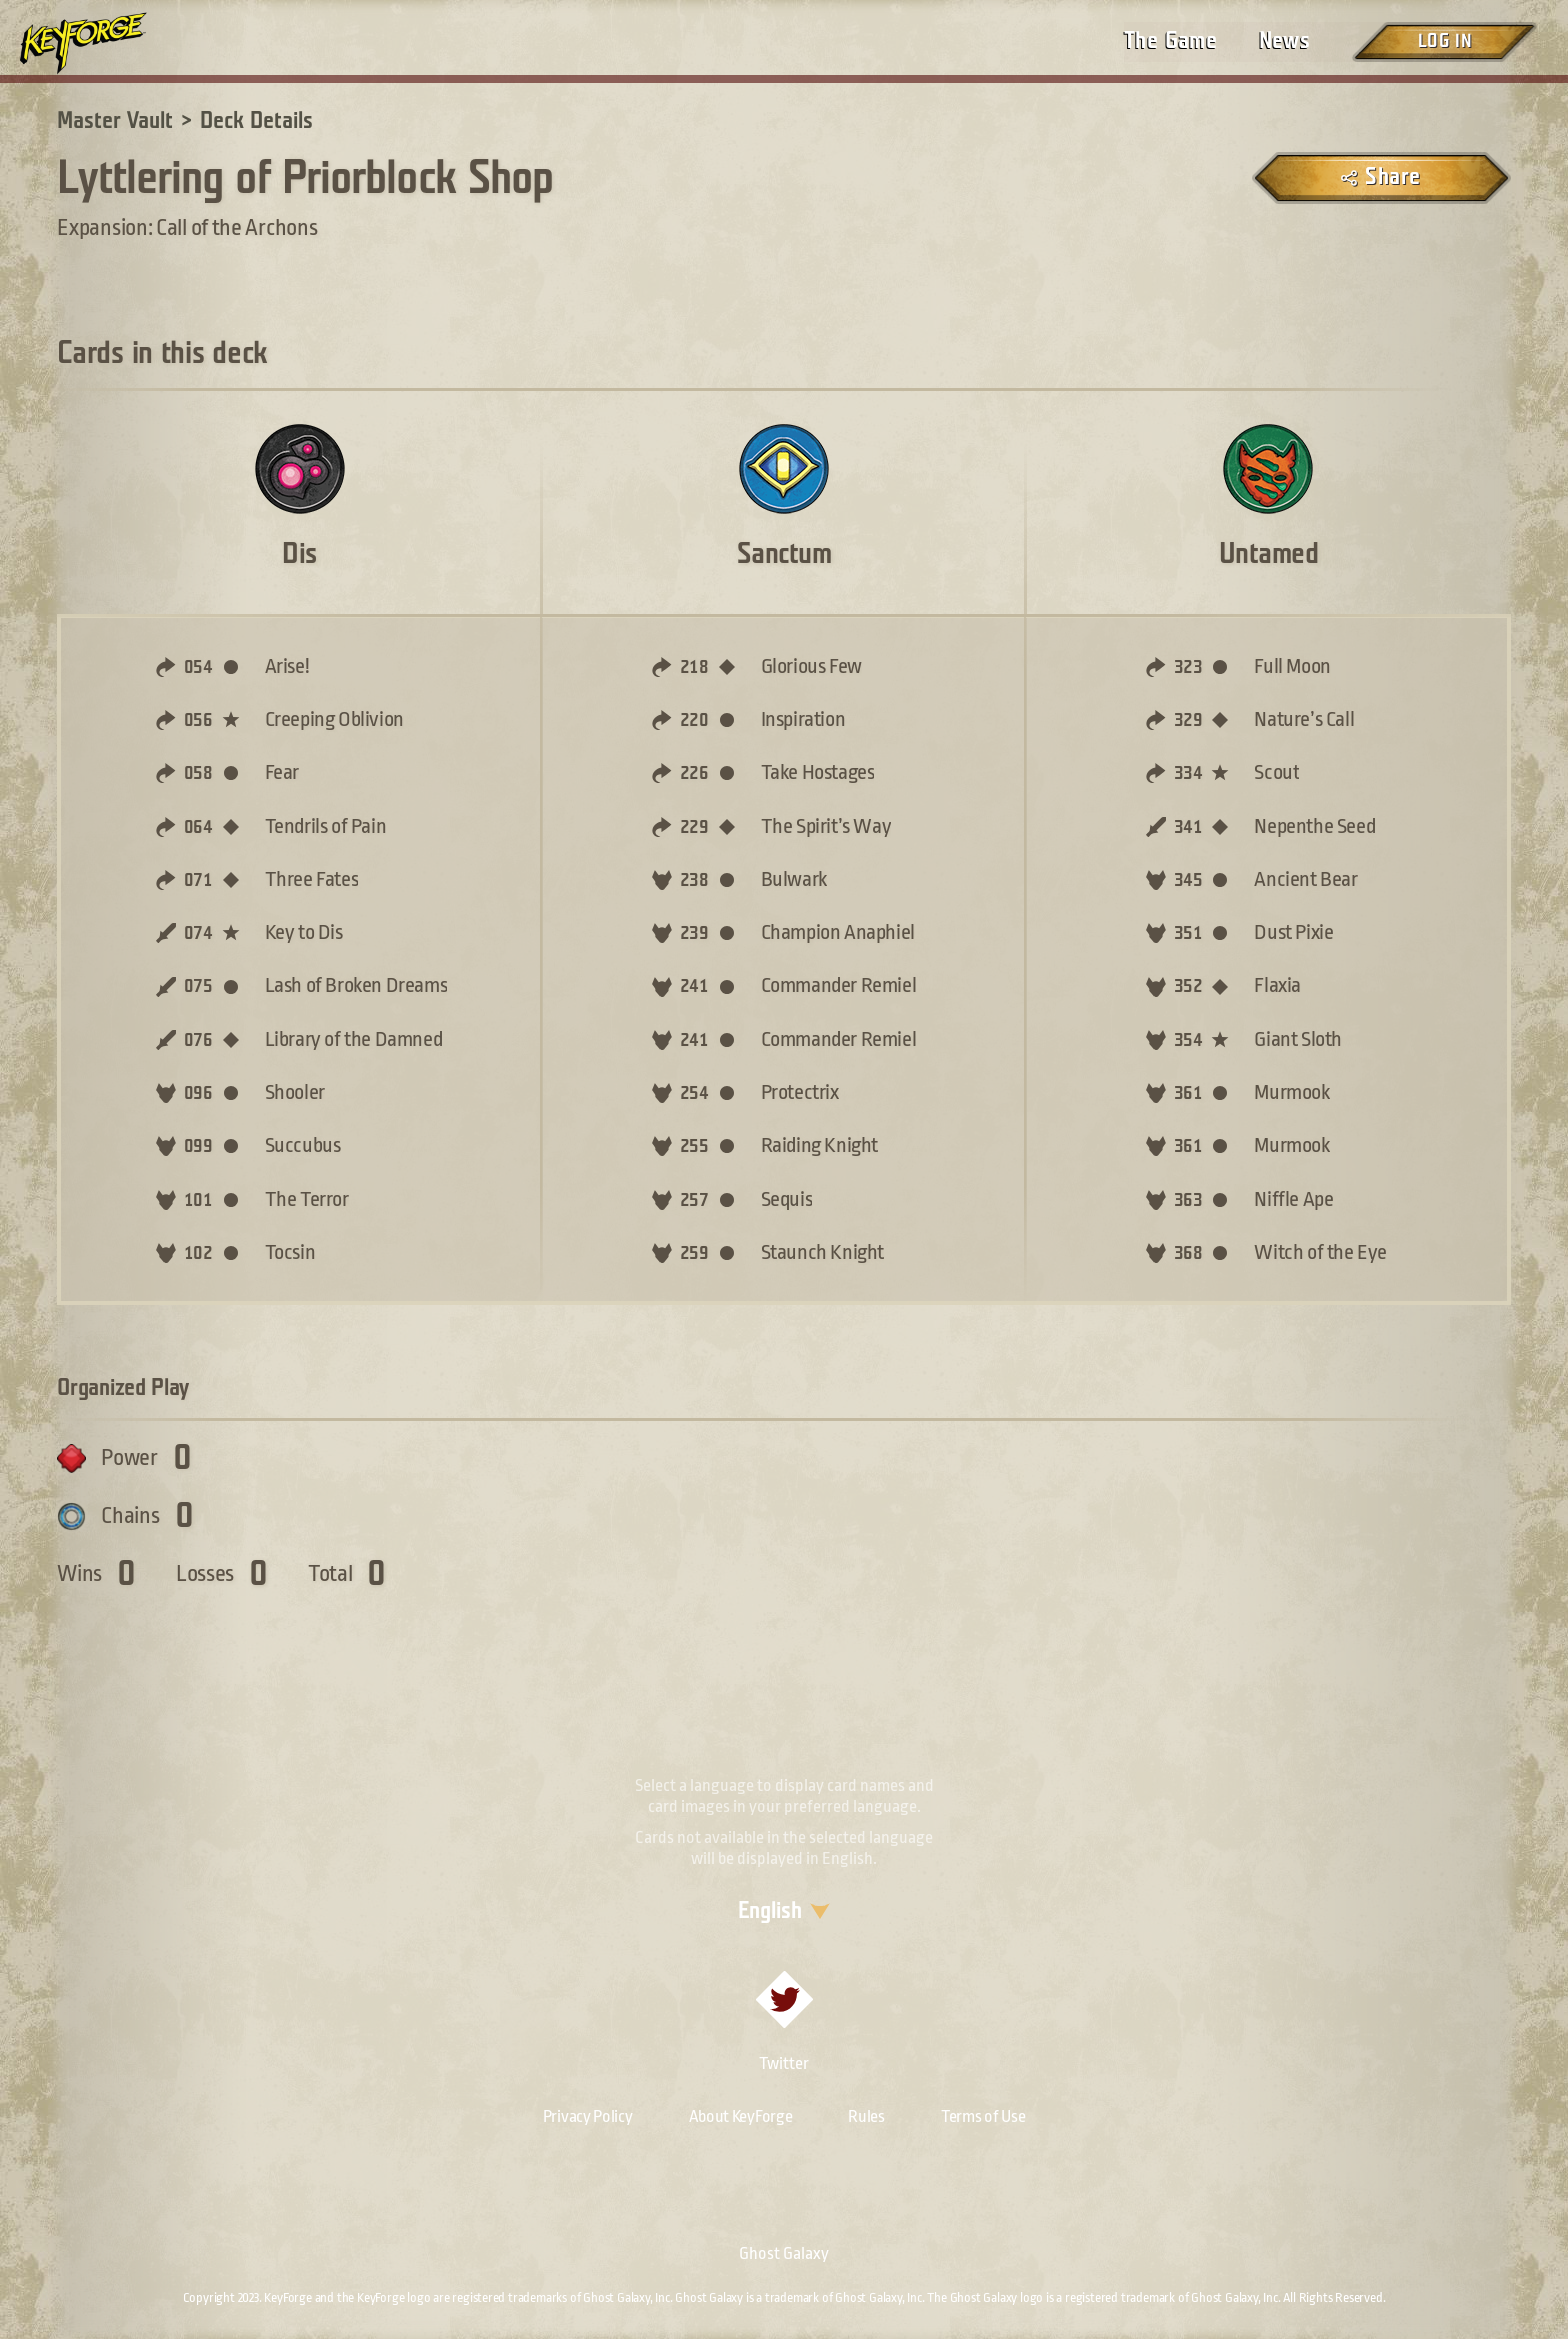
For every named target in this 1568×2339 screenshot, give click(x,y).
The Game (1170, 41)
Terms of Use (983, 2116)
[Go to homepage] (100, 43)
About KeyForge (741, 2116)
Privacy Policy (588, 2116)
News (1284, 41)
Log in (1444, 41)
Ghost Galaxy (784, 2253)
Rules (866, 2116)
